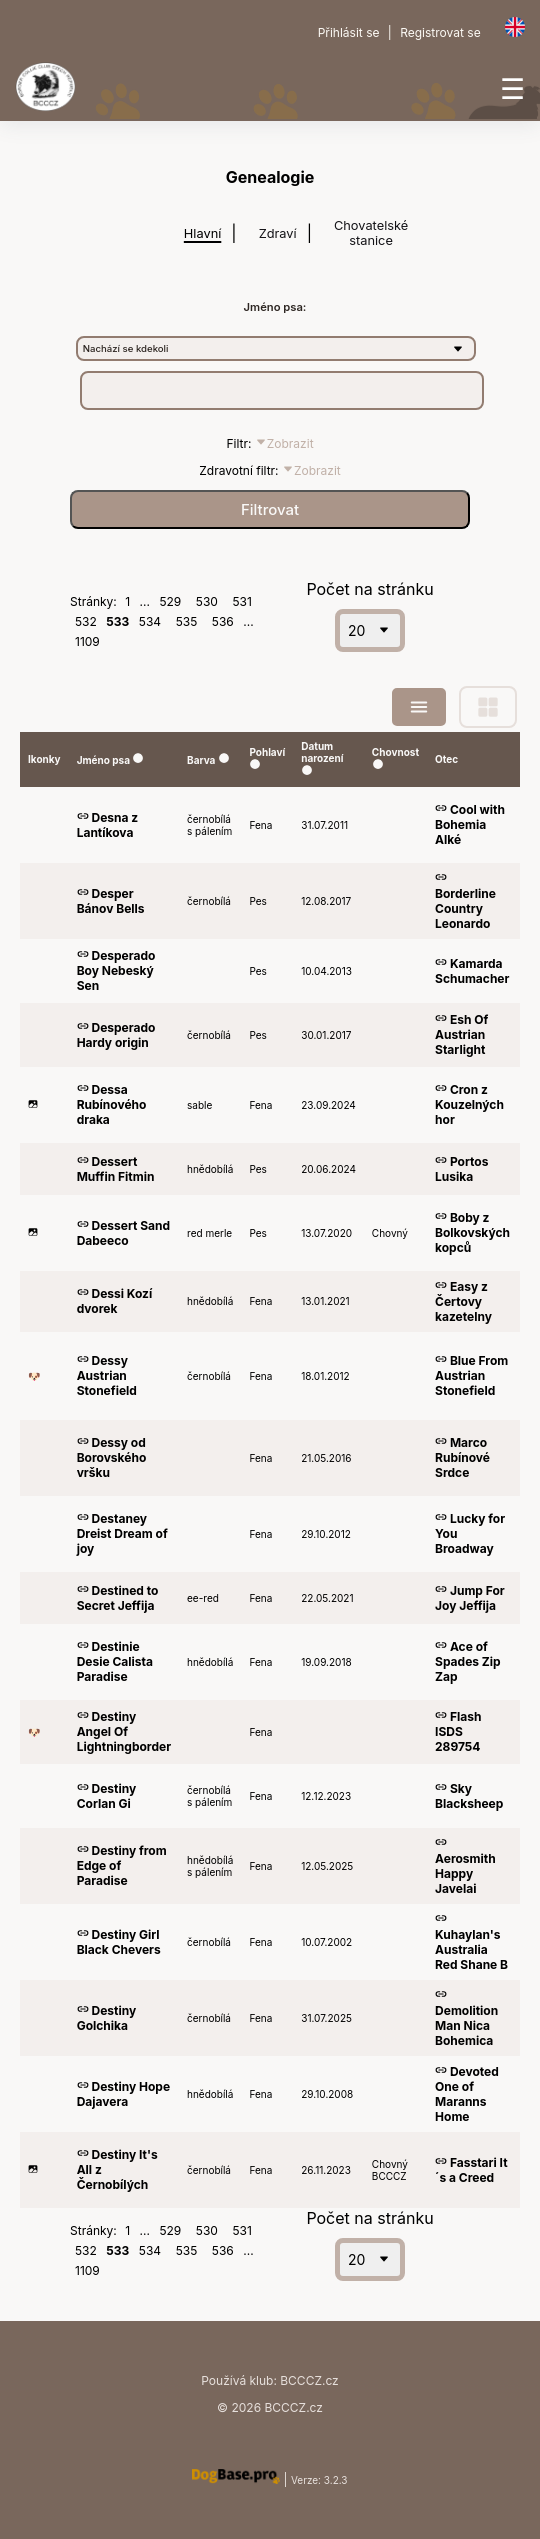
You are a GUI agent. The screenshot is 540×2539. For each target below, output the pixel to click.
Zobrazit (284, 443)
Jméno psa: (275, 307)
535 (187, 621)
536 (223, 621)
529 (170, 601)
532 (86, 621)
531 (241, 601)
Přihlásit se (349, 32)
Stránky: (95, 601)
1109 (87, 641)
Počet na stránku (369, 589)
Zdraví (278, 233)
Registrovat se (440, 32)
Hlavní (202, 233)
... (145, 601)
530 (207, 601)
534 (150, 621)
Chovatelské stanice (371, 233)
